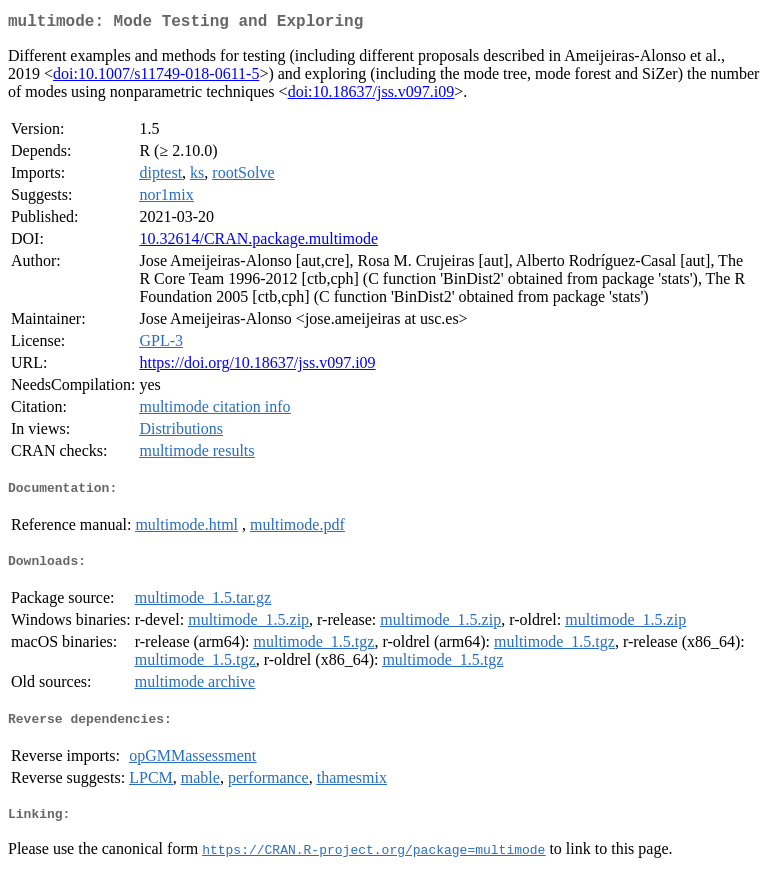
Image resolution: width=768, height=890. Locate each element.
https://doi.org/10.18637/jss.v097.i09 (257, 366)
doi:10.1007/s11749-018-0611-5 (156, 77)
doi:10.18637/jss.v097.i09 (371, 95)
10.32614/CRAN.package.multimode (258, 242)
